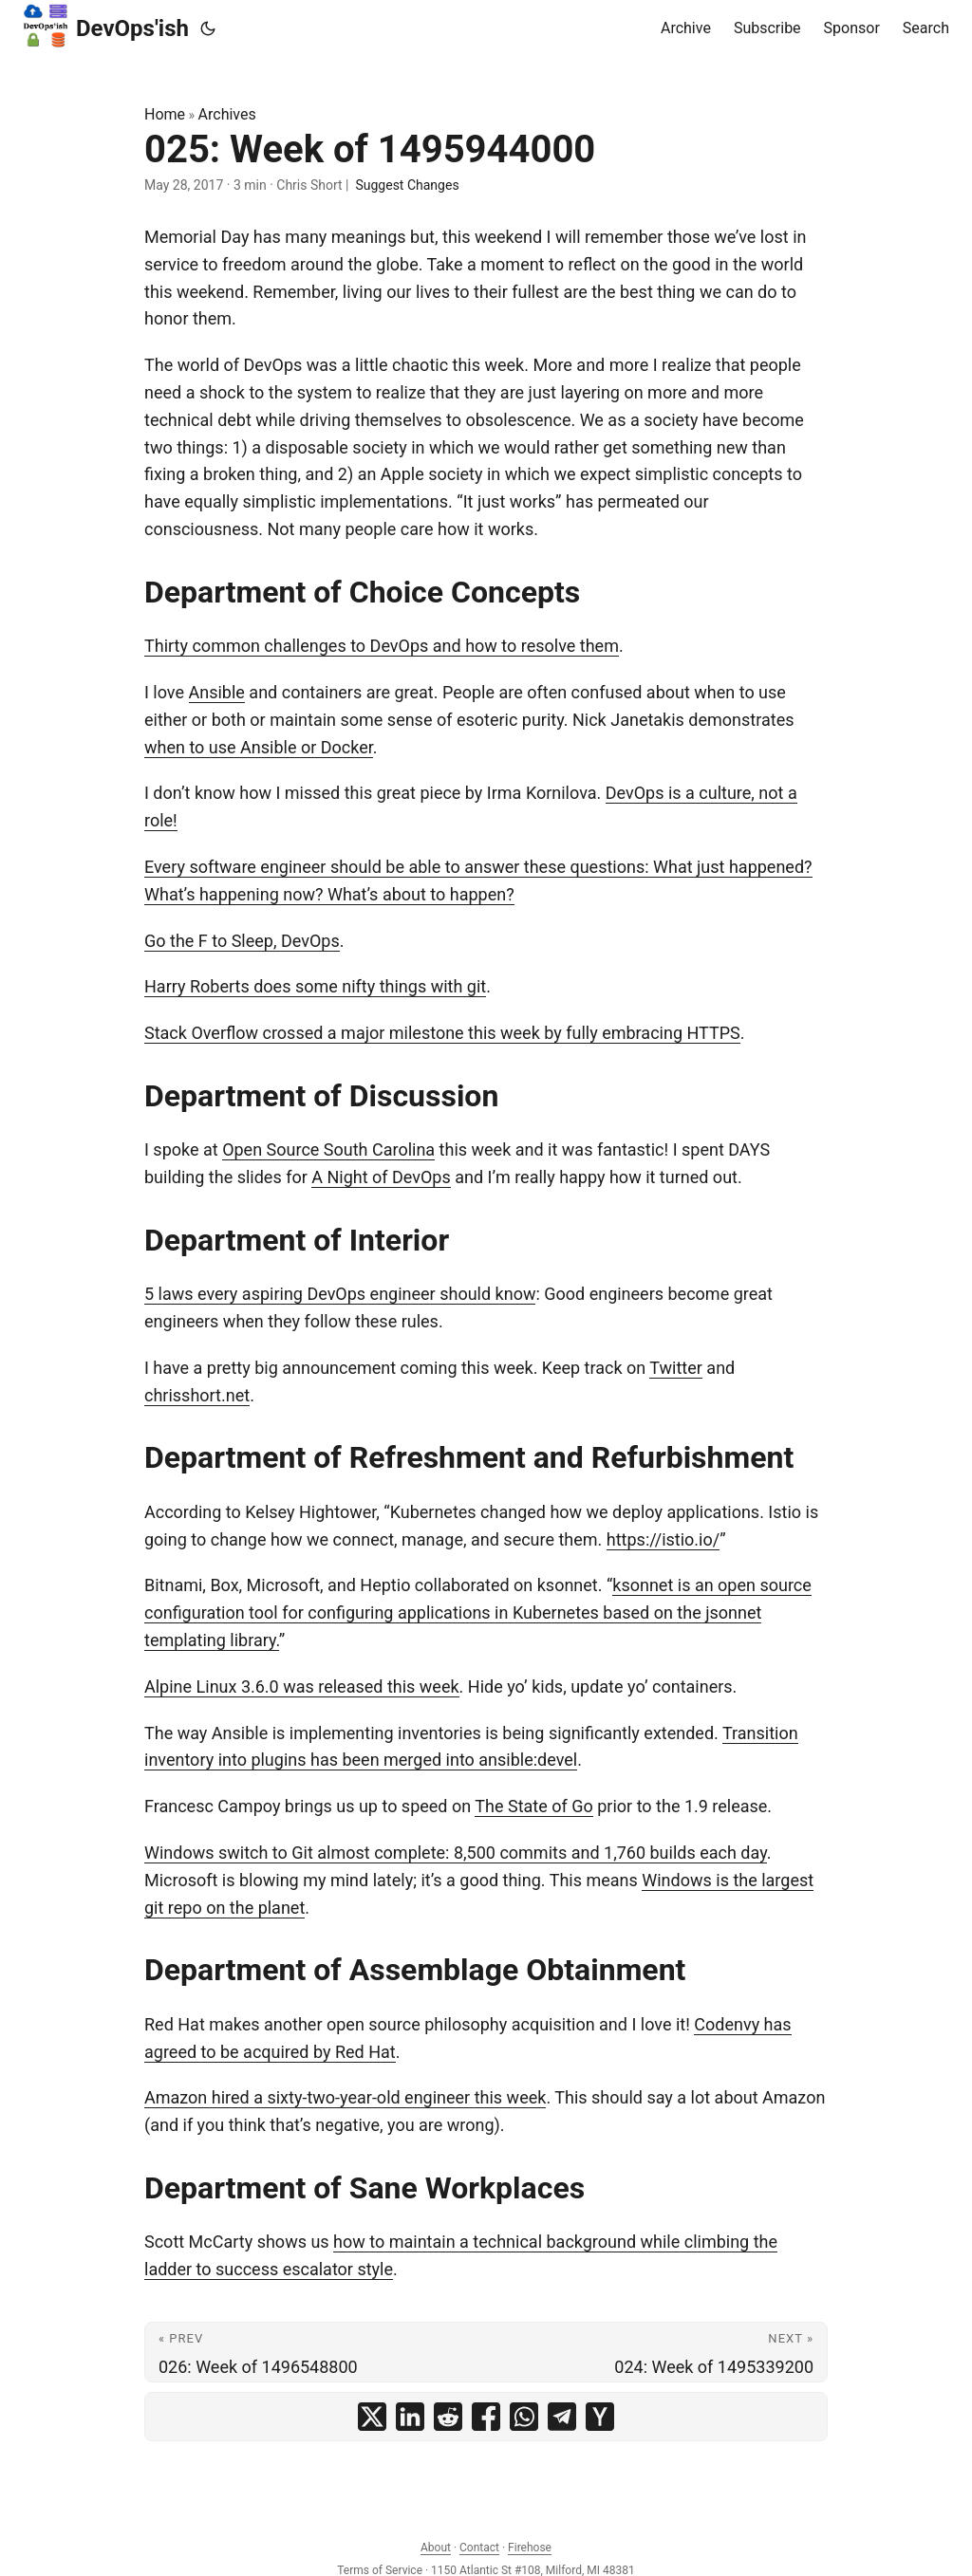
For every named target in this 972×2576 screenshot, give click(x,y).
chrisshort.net (197, 1395)
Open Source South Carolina (328, 1149)
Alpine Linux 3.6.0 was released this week (301, 1686)
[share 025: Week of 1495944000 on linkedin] (410, 2416)
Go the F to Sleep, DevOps (242, 941)
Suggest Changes (406, 185)
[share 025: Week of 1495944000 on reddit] (448, 2416)
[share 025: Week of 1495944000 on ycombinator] (600, 2416)
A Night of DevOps (381, 1177)
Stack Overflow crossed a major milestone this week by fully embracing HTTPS (442, 1033)
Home (164, 114)
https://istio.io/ (663, 1539)
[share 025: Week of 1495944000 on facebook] (486, 2416)
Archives (227, 114)
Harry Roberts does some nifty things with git (315, 986)
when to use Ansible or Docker (258, 747)
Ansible (217, 692)
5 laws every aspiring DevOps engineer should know (339, 1294)
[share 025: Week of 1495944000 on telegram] (562, 2416)
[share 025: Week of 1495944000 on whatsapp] (524, 2416)
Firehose (529, 2547)
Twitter (675, 1368)
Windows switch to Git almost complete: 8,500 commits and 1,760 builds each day (455, 1853)
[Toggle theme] (207, 28)
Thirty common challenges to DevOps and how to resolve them (381, 646)
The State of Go (533, 1806)
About (436, 2547)
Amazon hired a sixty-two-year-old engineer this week (345, 2097)
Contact (479, 2547)
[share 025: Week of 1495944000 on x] (372, 2416)
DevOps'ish (106, 25)
